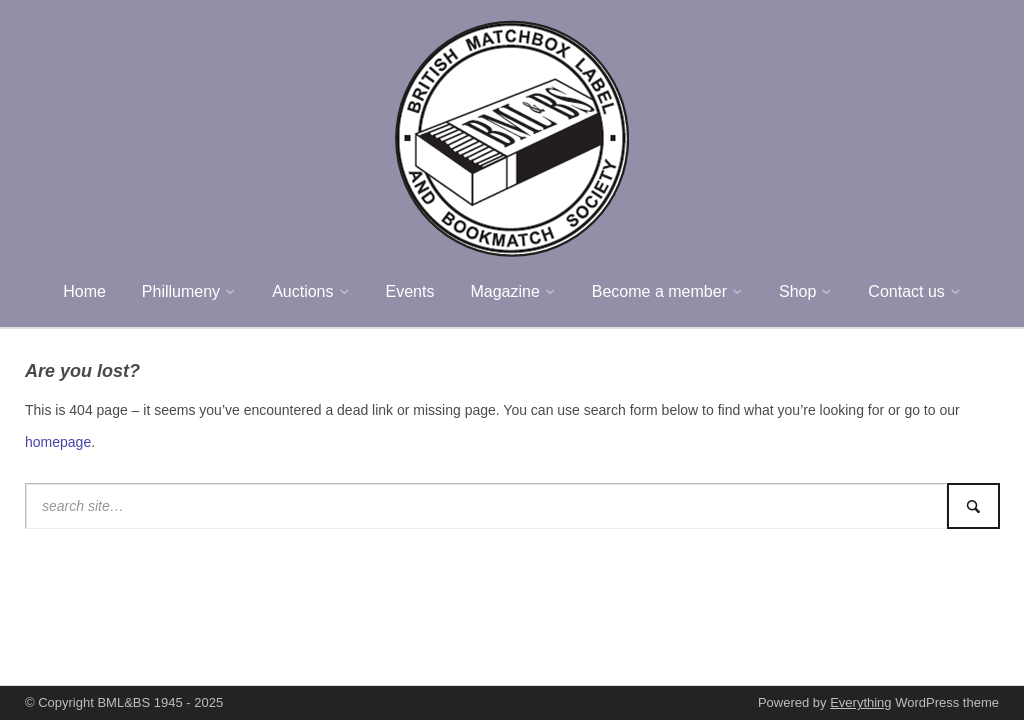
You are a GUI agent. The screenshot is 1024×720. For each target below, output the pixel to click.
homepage (58, 442)
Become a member (659, 291)
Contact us (906, 291)
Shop (797, 291)
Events (410, 291)
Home (84, 291)
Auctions (302, 291)
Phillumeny (181, 291)
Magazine (504, 291)
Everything (860, 702)
